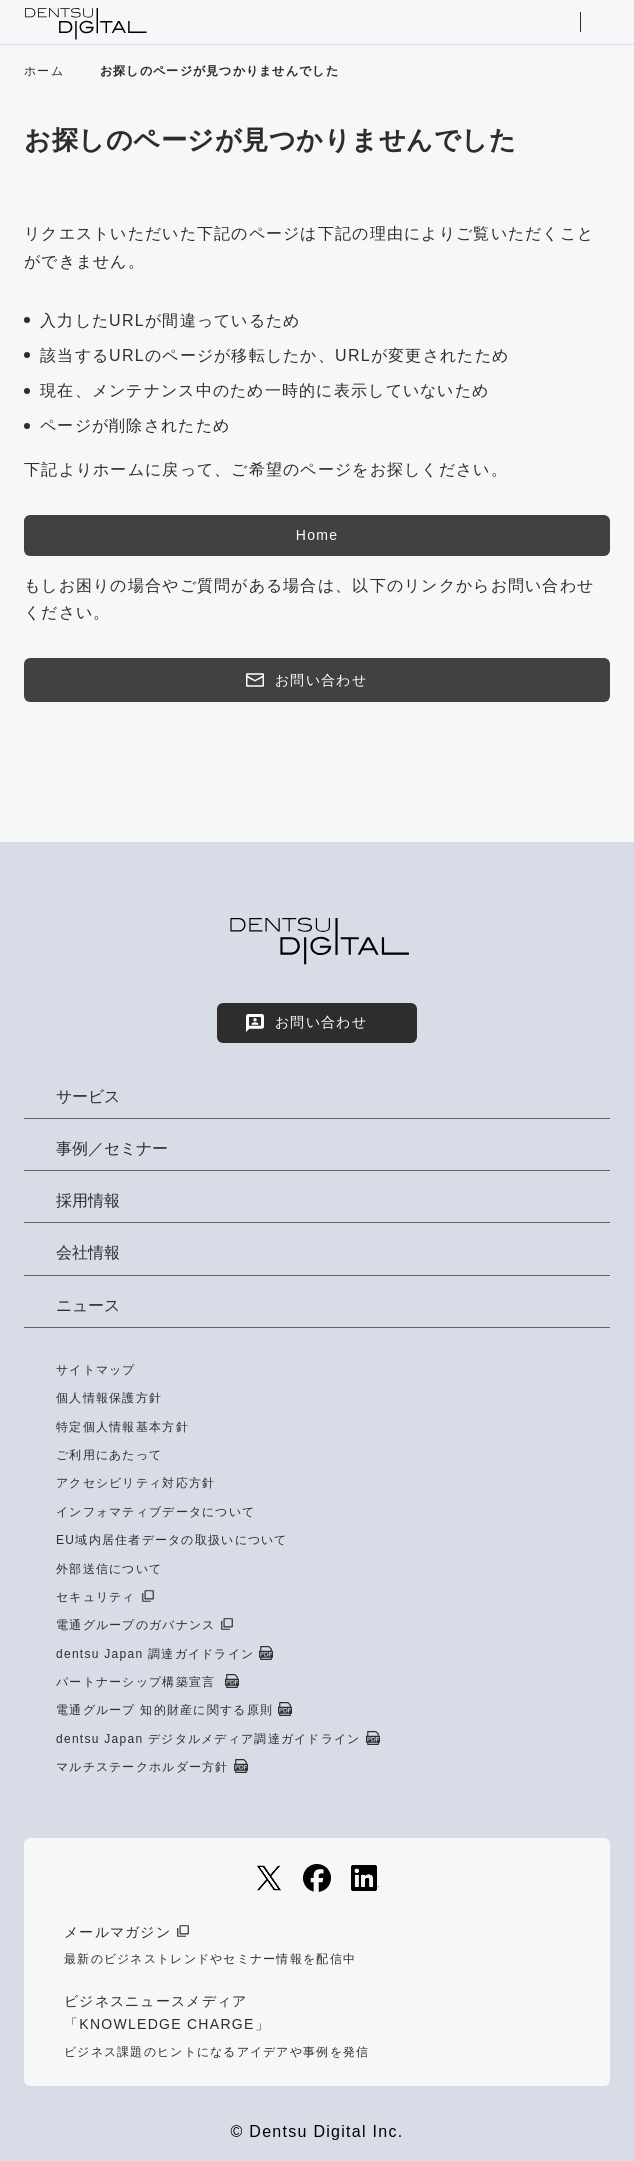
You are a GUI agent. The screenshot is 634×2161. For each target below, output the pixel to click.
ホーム (44, 71)
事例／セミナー (112, 1148)
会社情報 (88, 1252)
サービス (88, 1096)
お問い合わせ (305, 680)
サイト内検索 (559, 22)
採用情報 (88, 1200)
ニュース (88, 1305)
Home (317, 535)
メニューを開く (601, 22)
